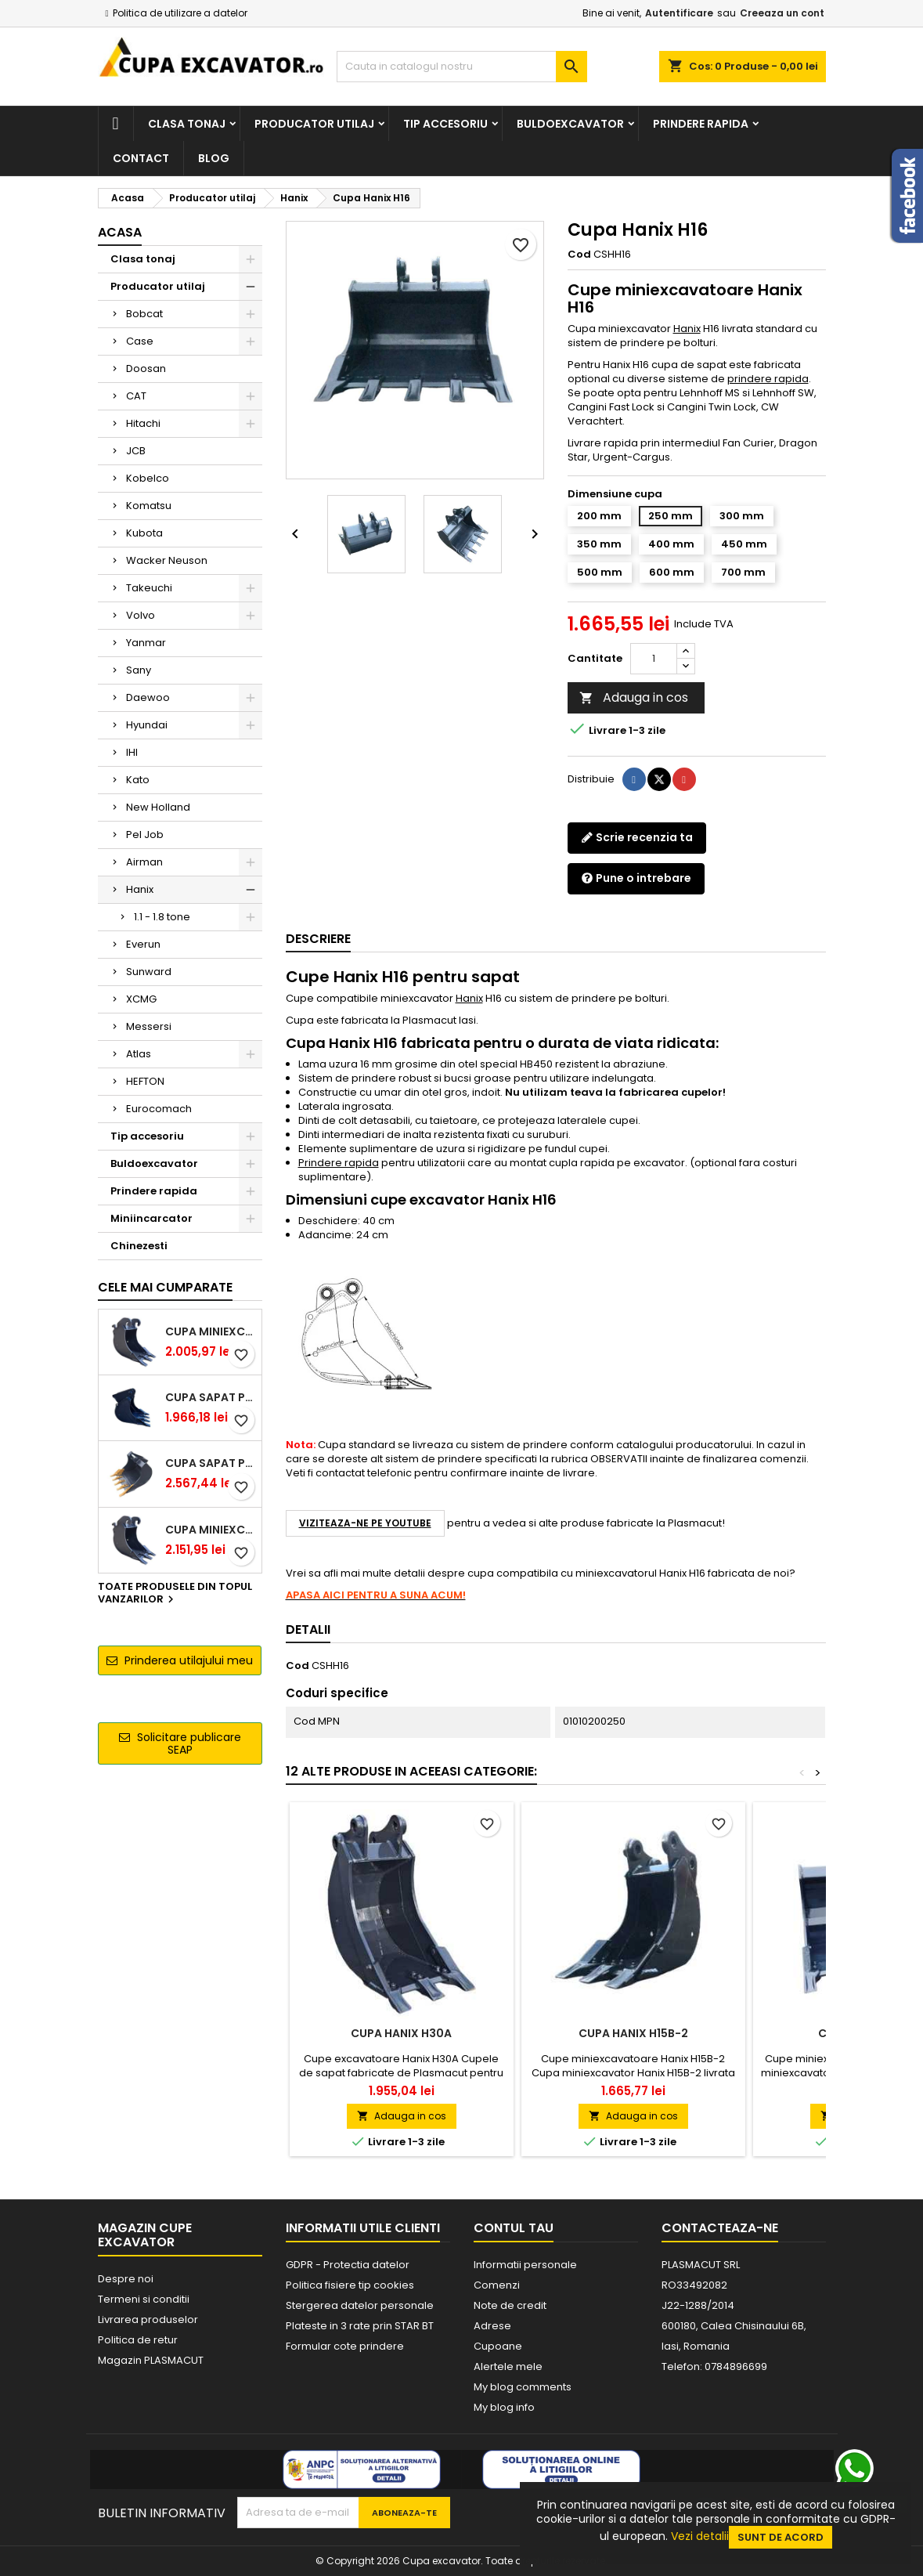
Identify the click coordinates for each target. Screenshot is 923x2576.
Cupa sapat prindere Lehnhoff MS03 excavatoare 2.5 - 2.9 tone (210, 1397)
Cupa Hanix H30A (401, 2033)
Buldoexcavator (570, 124)
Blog (213, 158)
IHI (132, 752)
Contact (141, 158)
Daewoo (148, 697)
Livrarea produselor (148, 2319)
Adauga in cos (633, 697)
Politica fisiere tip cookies (350, 2285)
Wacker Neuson (166, 560)
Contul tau (513, 2228)
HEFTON (145, 1081)
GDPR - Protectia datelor (347, 2264)
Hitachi (143, 423)
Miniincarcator (151, 1218)
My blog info (504, 2407)
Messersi (148, 1026)
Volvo (140, 615)
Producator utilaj (314, 124)
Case (139, 341)
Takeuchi (149, 587)
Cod (579, 254)
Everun (143, 944)
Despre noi (125, 2278)
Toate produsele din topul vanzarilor (175, 1593)
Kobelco (147, 478)
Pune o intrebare (636, 878)
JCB (136, 450)
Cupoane (498, 2346)
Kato (138, 779)
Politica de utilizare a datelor (180, 13)
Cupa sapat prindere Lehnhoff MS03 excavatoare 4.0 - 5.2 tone (210, 1463)
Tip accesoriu (445, 124)
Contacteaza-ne (720, 2228)
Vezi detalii (700, 2536)
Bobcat (144, 313)
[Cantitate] (653, 658)
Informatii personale (525, 2264)
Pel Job (145, 834)
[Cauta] (462, 66)
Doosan (146, 368)
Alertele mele (508, 2366)
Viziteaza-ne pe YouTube (365, 1523)
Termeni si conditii (143, 2299)
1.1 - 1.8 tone (162, 916)
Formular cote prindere (345, 2346)
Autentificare (679, 13)
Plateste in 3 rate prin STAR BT (360, 2325)
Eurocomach (159, 1108)
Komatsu (148, 505)
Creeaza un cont (782, 13)
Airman (144, 861)
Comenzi (497, 2285)
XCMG (141, 999)
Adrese (492, 2325)
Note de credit (510, 2305)
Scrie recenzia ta (637, 837)
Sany (138, 670)
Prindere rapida (700, 124)
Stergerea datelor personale (360, 2305)
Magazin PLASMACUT (151, 2360)
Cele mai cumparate (165, 1287)
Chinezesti (139, 1245)
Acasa (120, 232)
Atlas (138, 1053)
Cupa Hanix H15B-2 (633, 2033)
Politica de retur (138, 2339)
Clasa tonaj (186, 124)
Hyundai (147, 724)
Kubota (144, 533)
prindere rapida (768, 378)
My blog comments (522, 2386)
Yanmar (146, 642)
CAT (136, 395)
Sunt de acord (780, 2537)
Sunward (148, 971)
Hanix (139, 889)
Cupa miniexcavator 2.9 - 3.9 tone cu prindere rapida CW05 (210, 1529)
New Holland (158, 807)
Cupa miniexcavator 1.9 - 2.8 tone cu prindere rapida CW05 (210, 1331)
